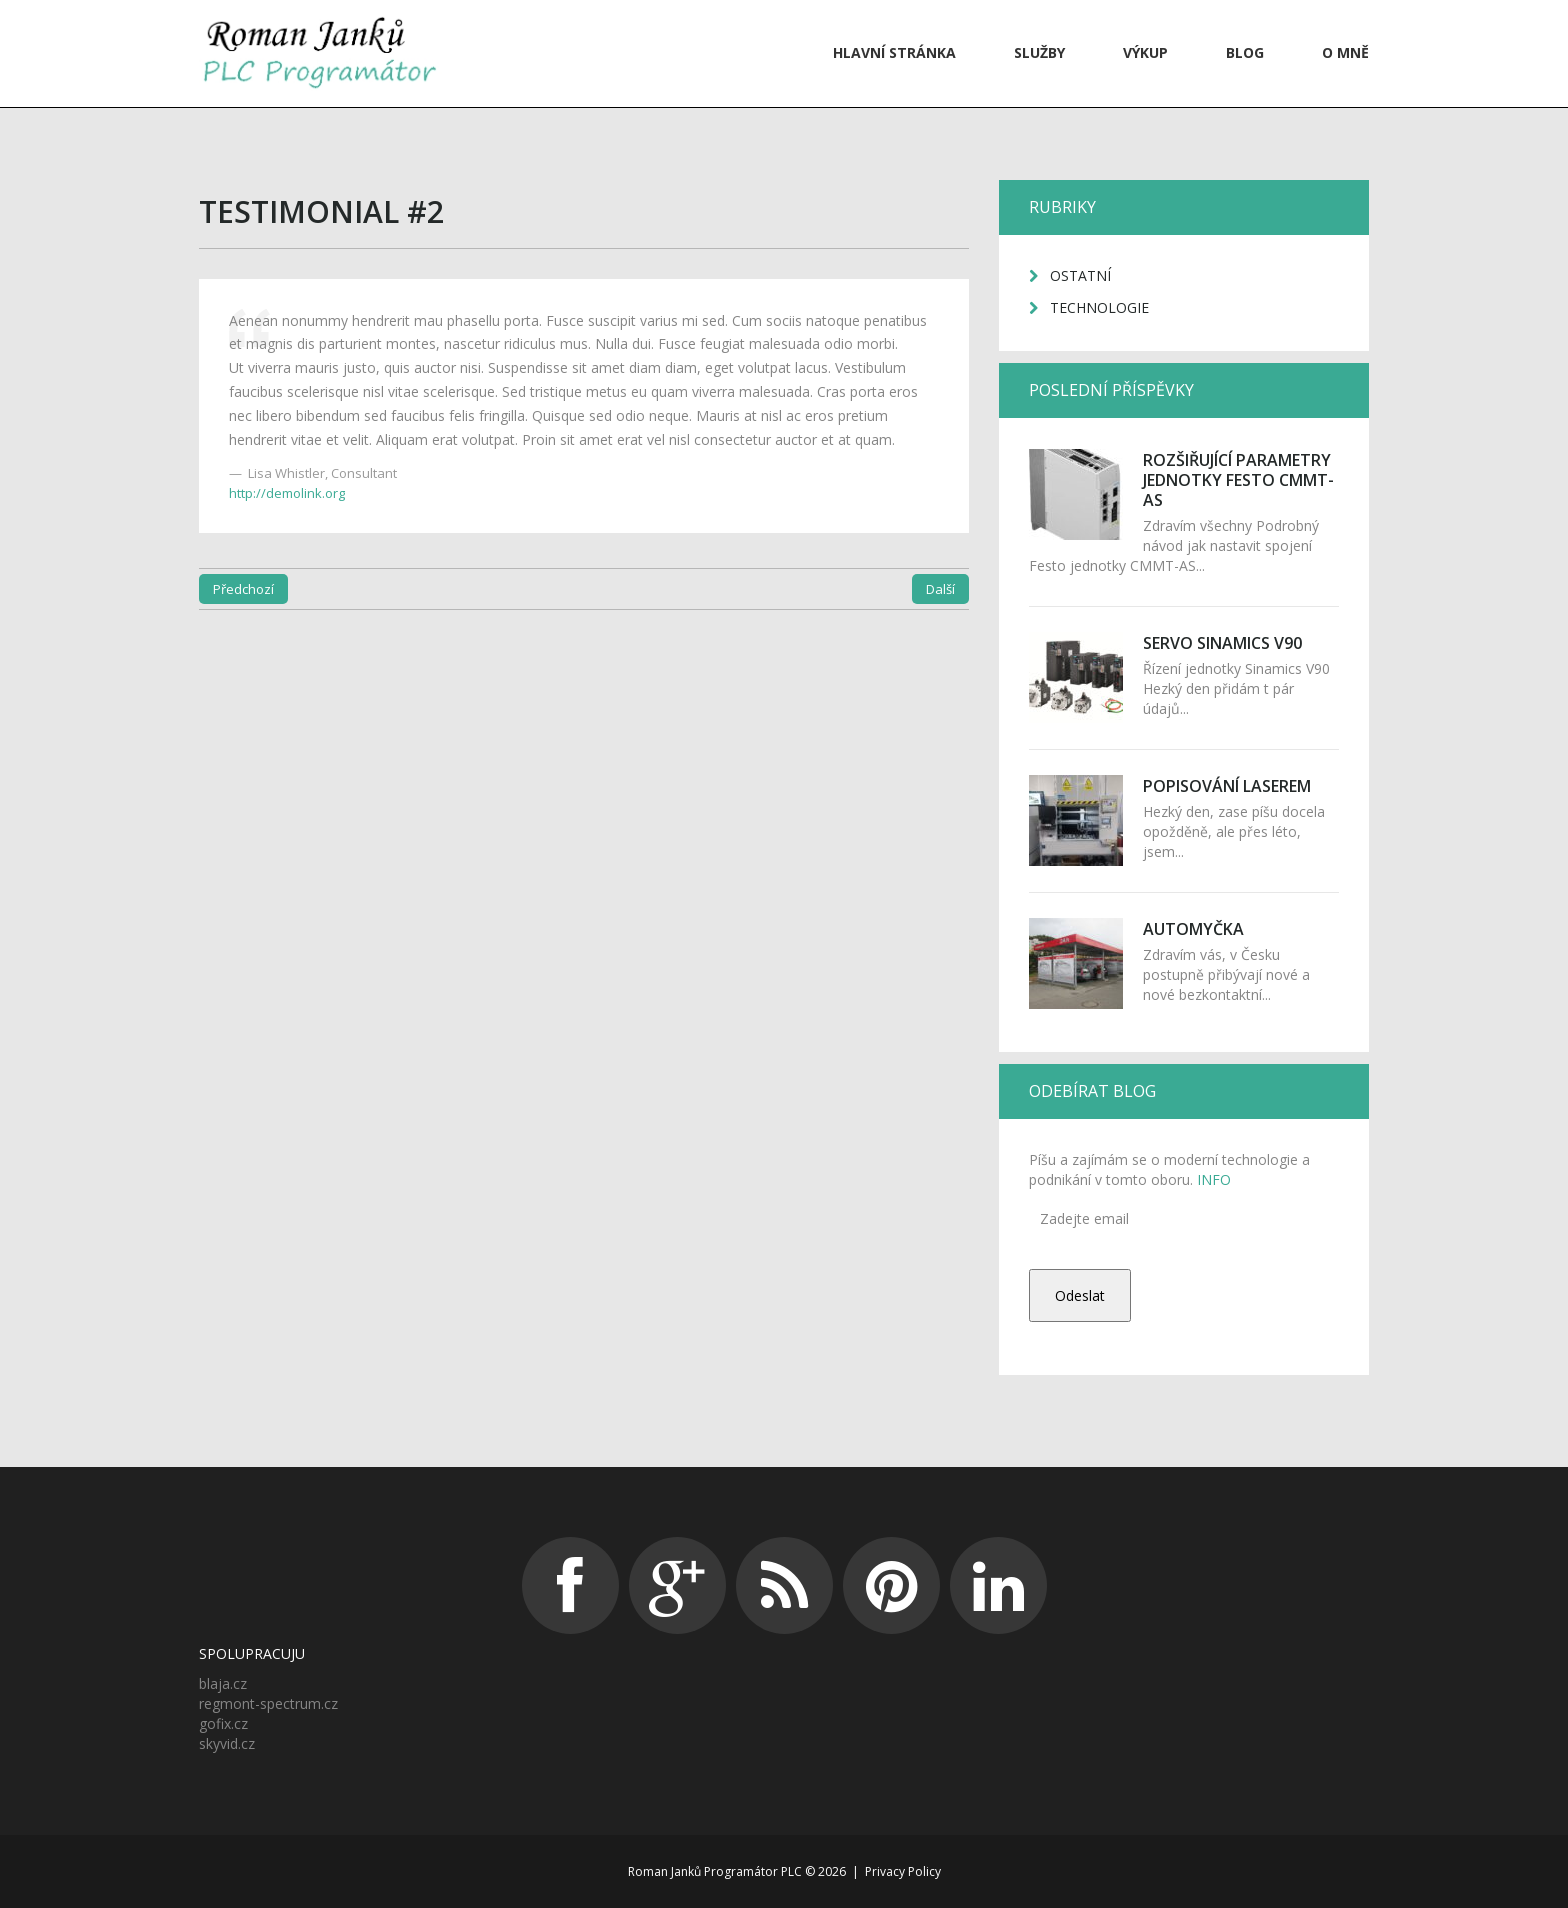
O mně (1345, 53)
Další (940, 589)
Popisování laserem (1227, 786)
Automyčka (1193, 929)
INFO (1212, 1179)
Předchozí (243, 589)
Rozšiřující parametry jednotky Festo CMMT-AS (1238, 480)
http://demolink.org (287, 493)
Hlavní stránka (894, 53)
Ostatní (1080, 275)
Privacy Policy (903, 1871)
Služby (1039, 53)
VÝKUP (1145, 53)
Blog (1245, 53)
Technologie (1099, 307)
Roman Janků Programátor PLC (715, 1871)
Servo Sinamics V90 (1222, 643)
